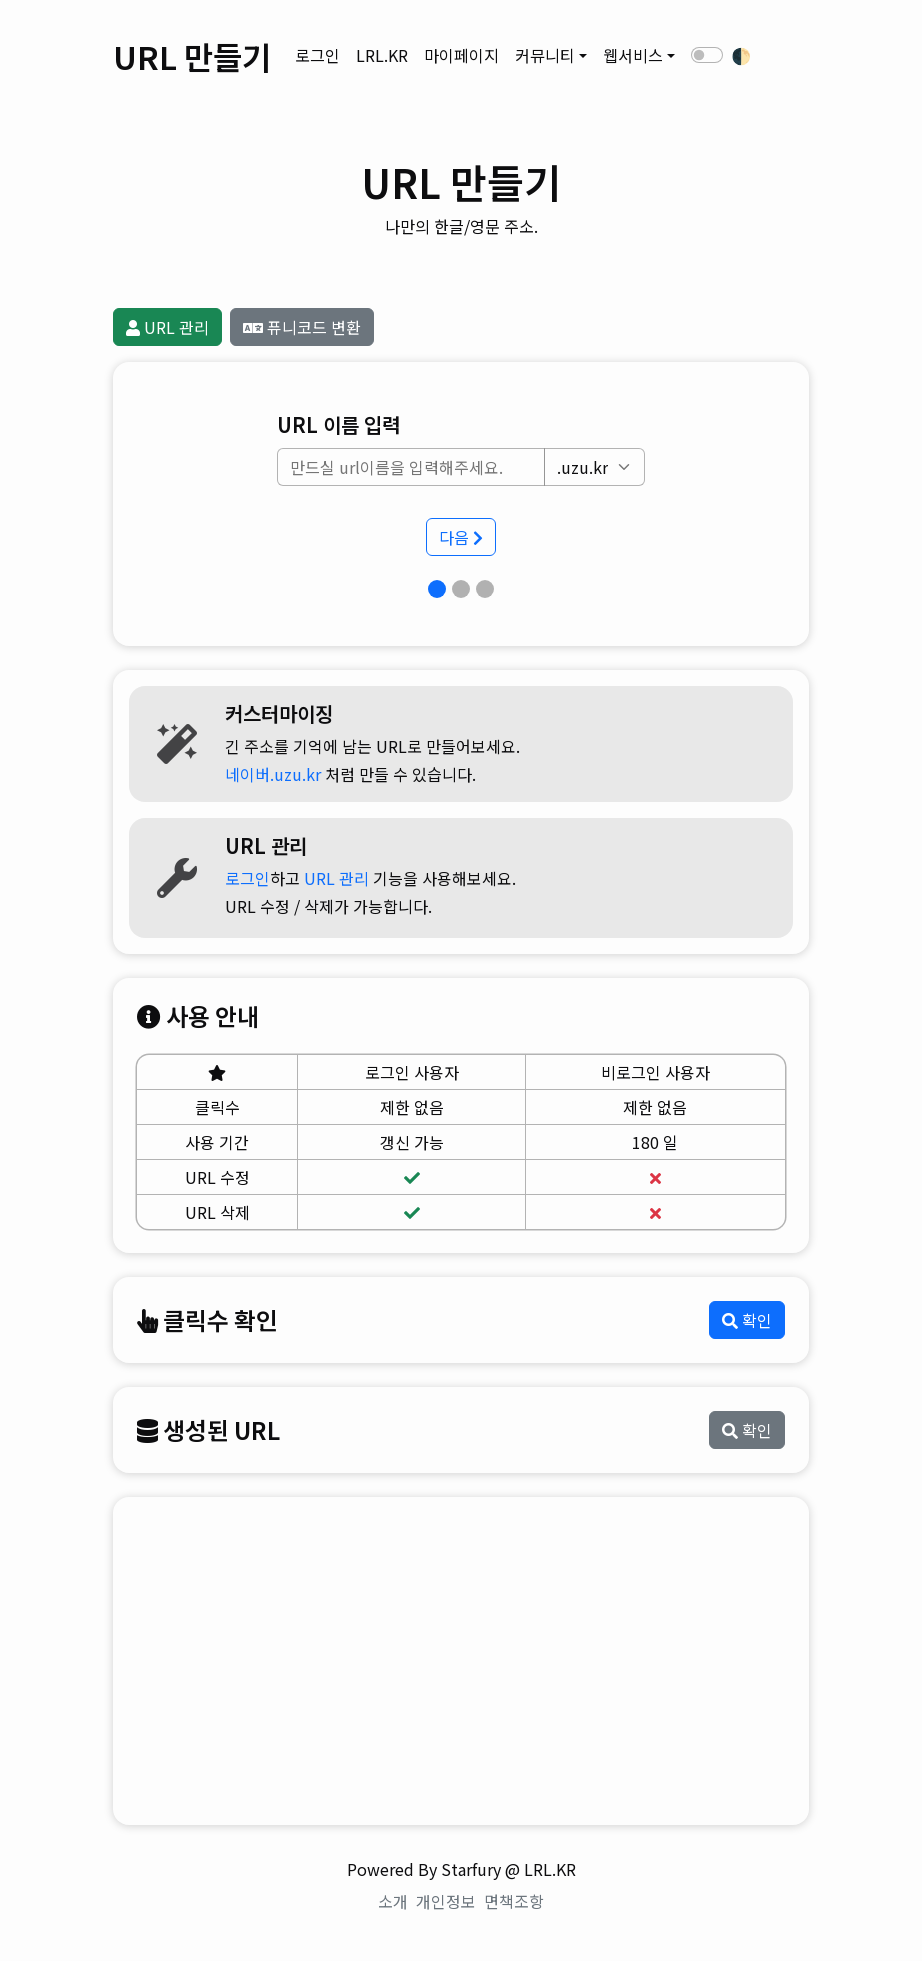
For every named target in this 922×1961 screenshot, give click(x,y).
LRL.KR (382, 55)
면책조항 (514, 1901)
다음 (461, 537)
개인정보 (446, 1901)
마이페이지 (461, 55)
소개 (393, 1901)
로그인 (317, 55)
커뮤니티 (545, 55)
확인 (747, 1320)
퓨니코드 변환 (302, 327)
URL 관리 (167, 327)
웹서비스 (633, 55)
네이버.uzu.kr (273, 774)
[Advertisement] (461, 1661)
